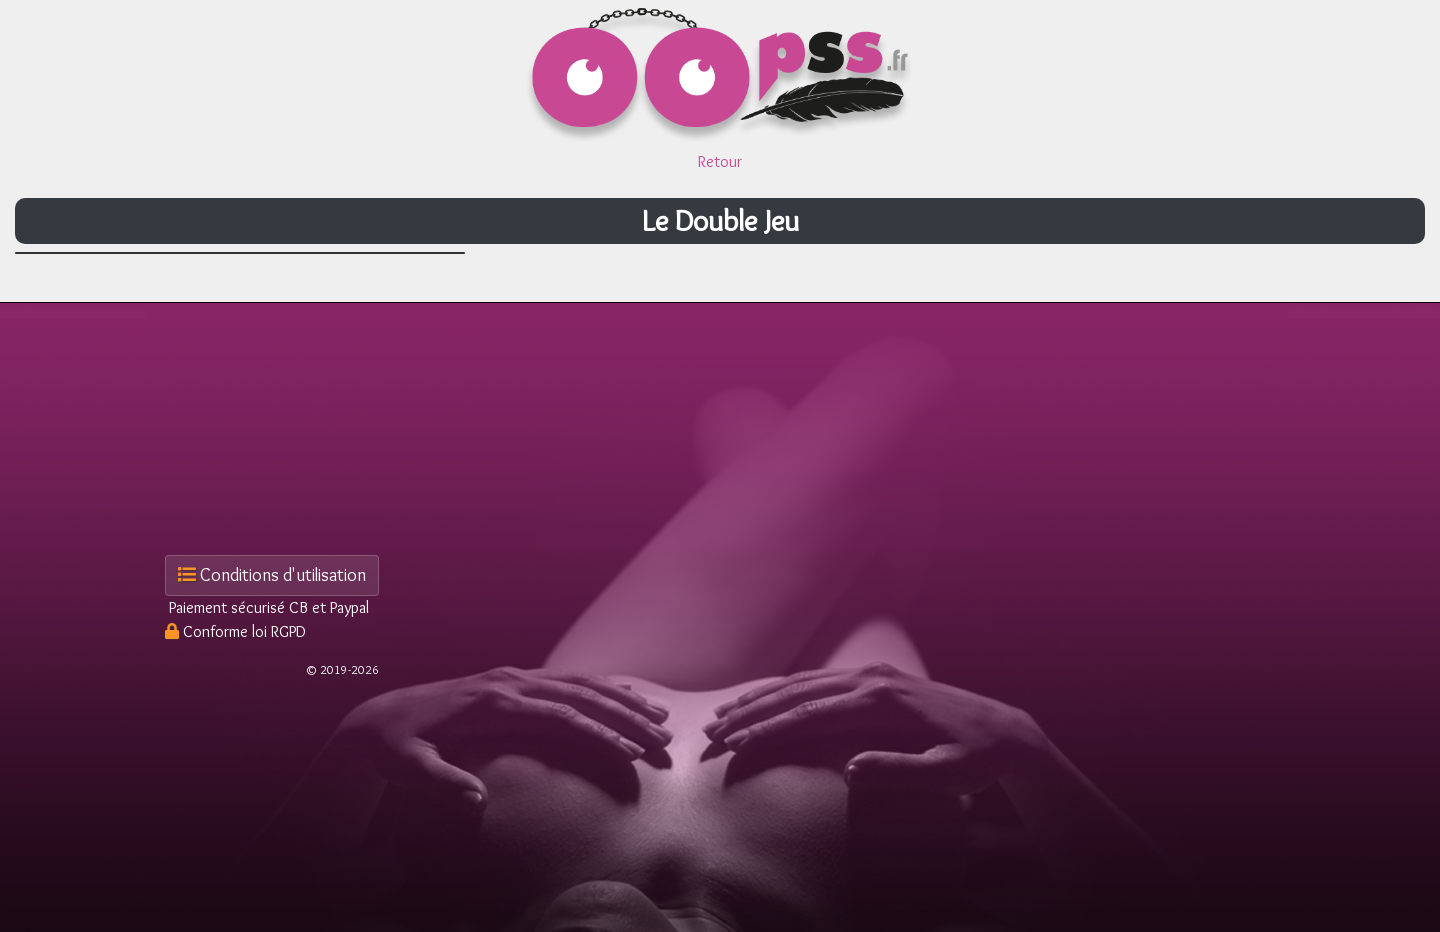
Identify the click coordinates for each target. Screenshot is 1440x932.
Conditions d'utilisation (272, 575)
